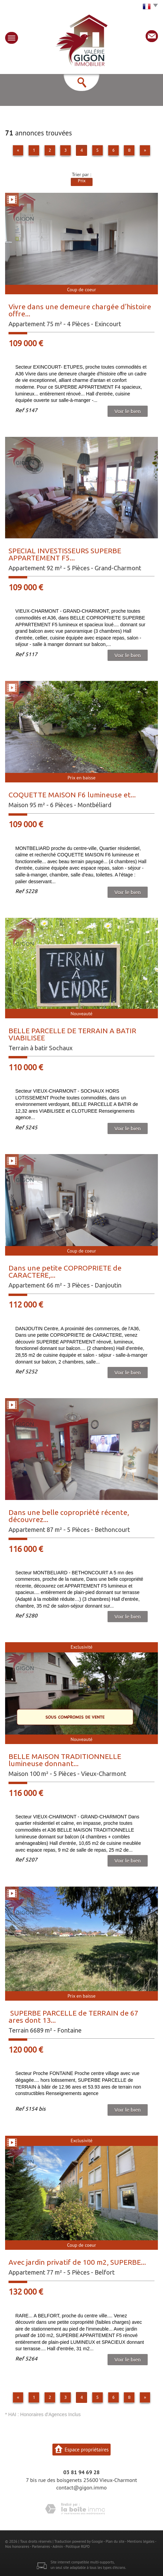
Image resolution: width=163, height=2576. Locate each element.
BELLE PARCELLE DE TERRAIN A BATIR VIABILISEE (72, 1034)
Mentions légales (140, 2541)
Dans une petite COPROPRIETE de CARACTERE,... (65, 1271)
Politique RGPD (78, 2546)
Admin (57, 2546)
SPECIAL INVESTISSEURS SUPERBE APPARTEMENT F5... (65, 554)
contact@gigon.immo (81, 2487)
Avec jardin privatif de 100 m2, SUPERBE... (77, 2262)
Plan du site (114, 2541)
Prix (81, 180)
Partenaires (41, 2546)
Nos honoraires (17, 2546)
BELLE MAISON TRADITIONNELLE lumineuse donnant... (65, 1759)
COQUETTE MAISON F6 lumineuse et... (72, 795)
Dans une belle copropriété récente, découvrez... (69, 1515)
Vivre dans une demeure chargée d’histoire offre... (80, 310)
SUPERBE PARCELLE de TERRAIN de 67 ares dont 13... (73, 2016)
